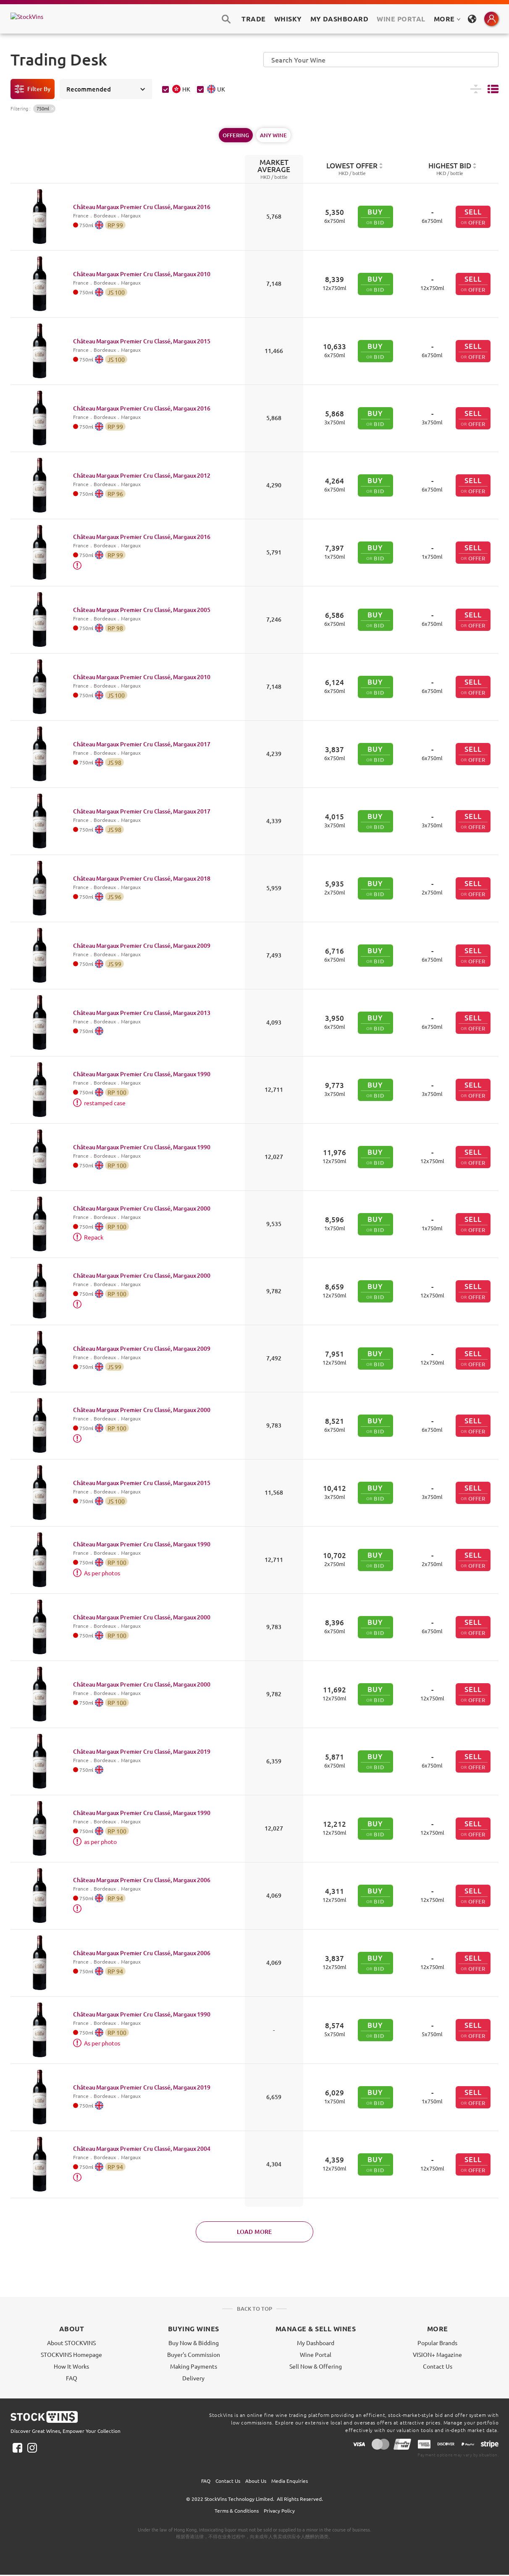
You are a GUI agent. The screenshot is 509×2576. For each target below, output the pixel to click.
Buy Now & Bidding (193, 2342)
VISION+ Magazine (437, 2354)
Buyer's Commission (193, 2354)
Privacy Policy (279, 2510)
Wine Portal (401, 18)
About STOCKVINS (71, 2342)
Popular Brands (437, 2342)
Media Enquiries (289, 2480)
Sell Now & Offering (315, 2366)
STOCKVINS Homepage (71, 2354)
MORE (447, 18)
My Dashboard (315, 2342)
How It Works (71, 2366)
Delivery (193, 2378)
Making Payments (193, 2366)
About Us (255, 2480)
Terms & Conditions (237, 2510)
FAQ (71, 2378)
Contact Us (437, 2366)
